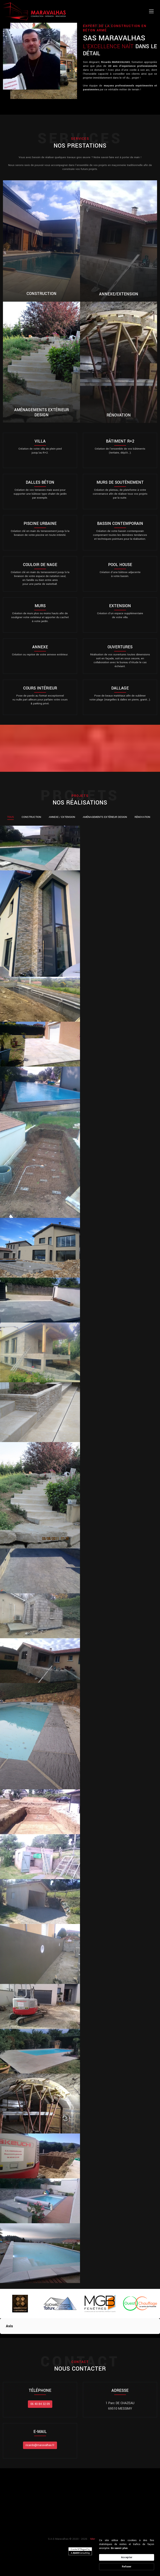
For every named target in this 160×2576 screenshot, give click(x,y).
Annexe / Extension (62, 817)
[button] (3, 2338)
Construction (31, 817)
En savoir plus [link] (119, 2548)
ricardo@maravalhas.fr (40, 2445)
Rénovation (142, 817)
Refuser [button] (126, 2566)
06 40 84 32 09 (40, 2404)
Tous (10, 817)
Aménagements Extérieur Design (105, 817)
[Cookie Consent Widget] (126, 2554)
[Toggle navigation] (151, 11)
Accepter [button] (126, 2557)
